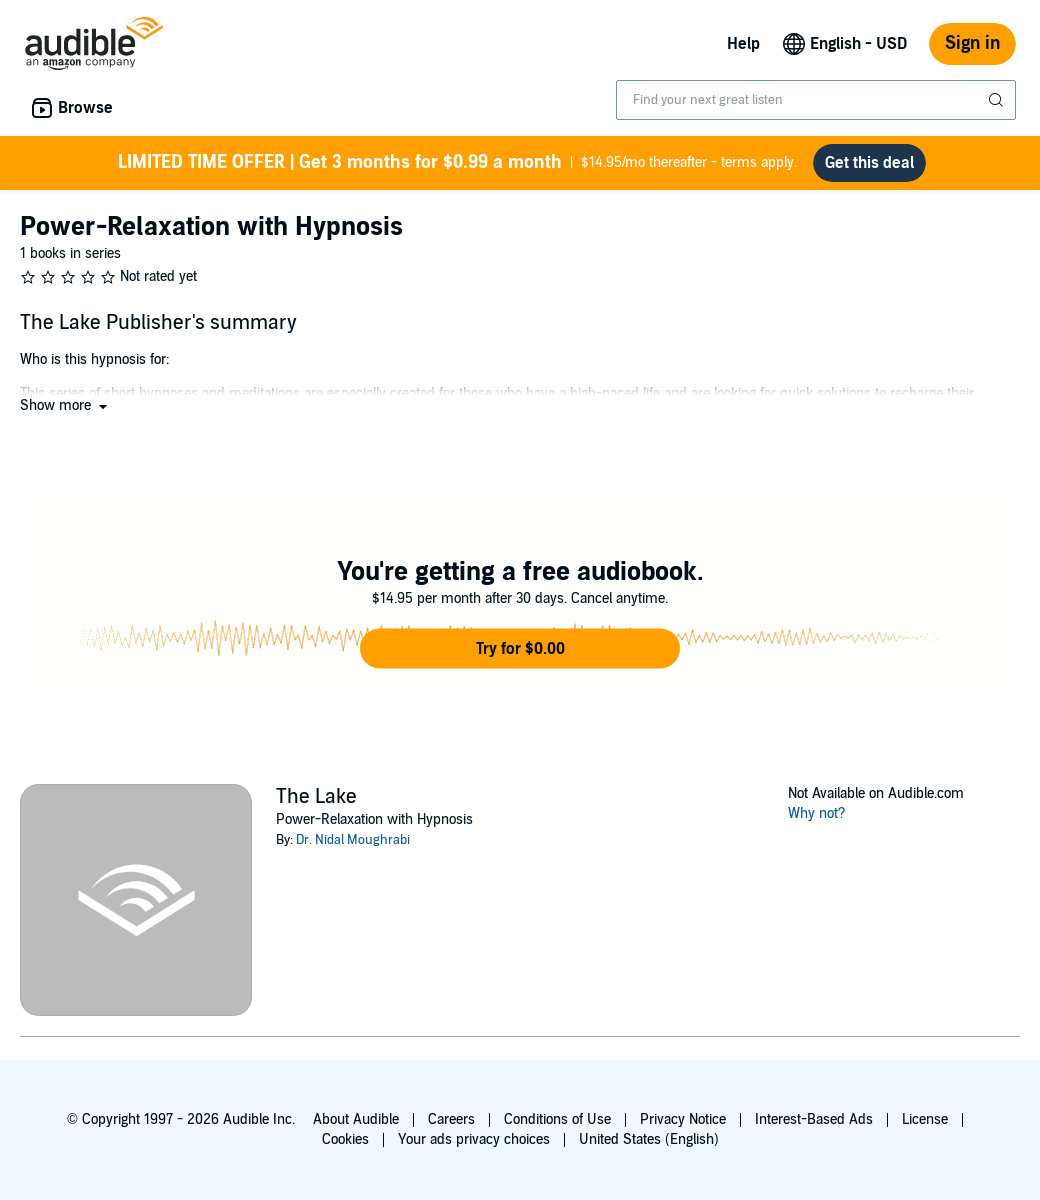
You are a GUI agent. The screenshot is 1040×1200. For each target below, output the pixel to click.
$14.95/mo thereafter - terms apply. (457, 163)
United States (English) (649, 1139)
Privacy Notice (683, 1119)
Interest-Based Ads (814, 1119)
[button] (65, 405)
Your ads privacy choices (474, 1139)
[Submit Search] (998, 100)
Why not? (817, 813)
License (925, 1119)
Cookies (345, 1139)
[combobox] (816, 100)
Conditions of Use (557, 1119)
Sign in (972, 43)
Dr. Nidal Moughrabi (353, 840)
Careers (451, 1119)
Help (743, 44)
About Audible (356, 1119)
